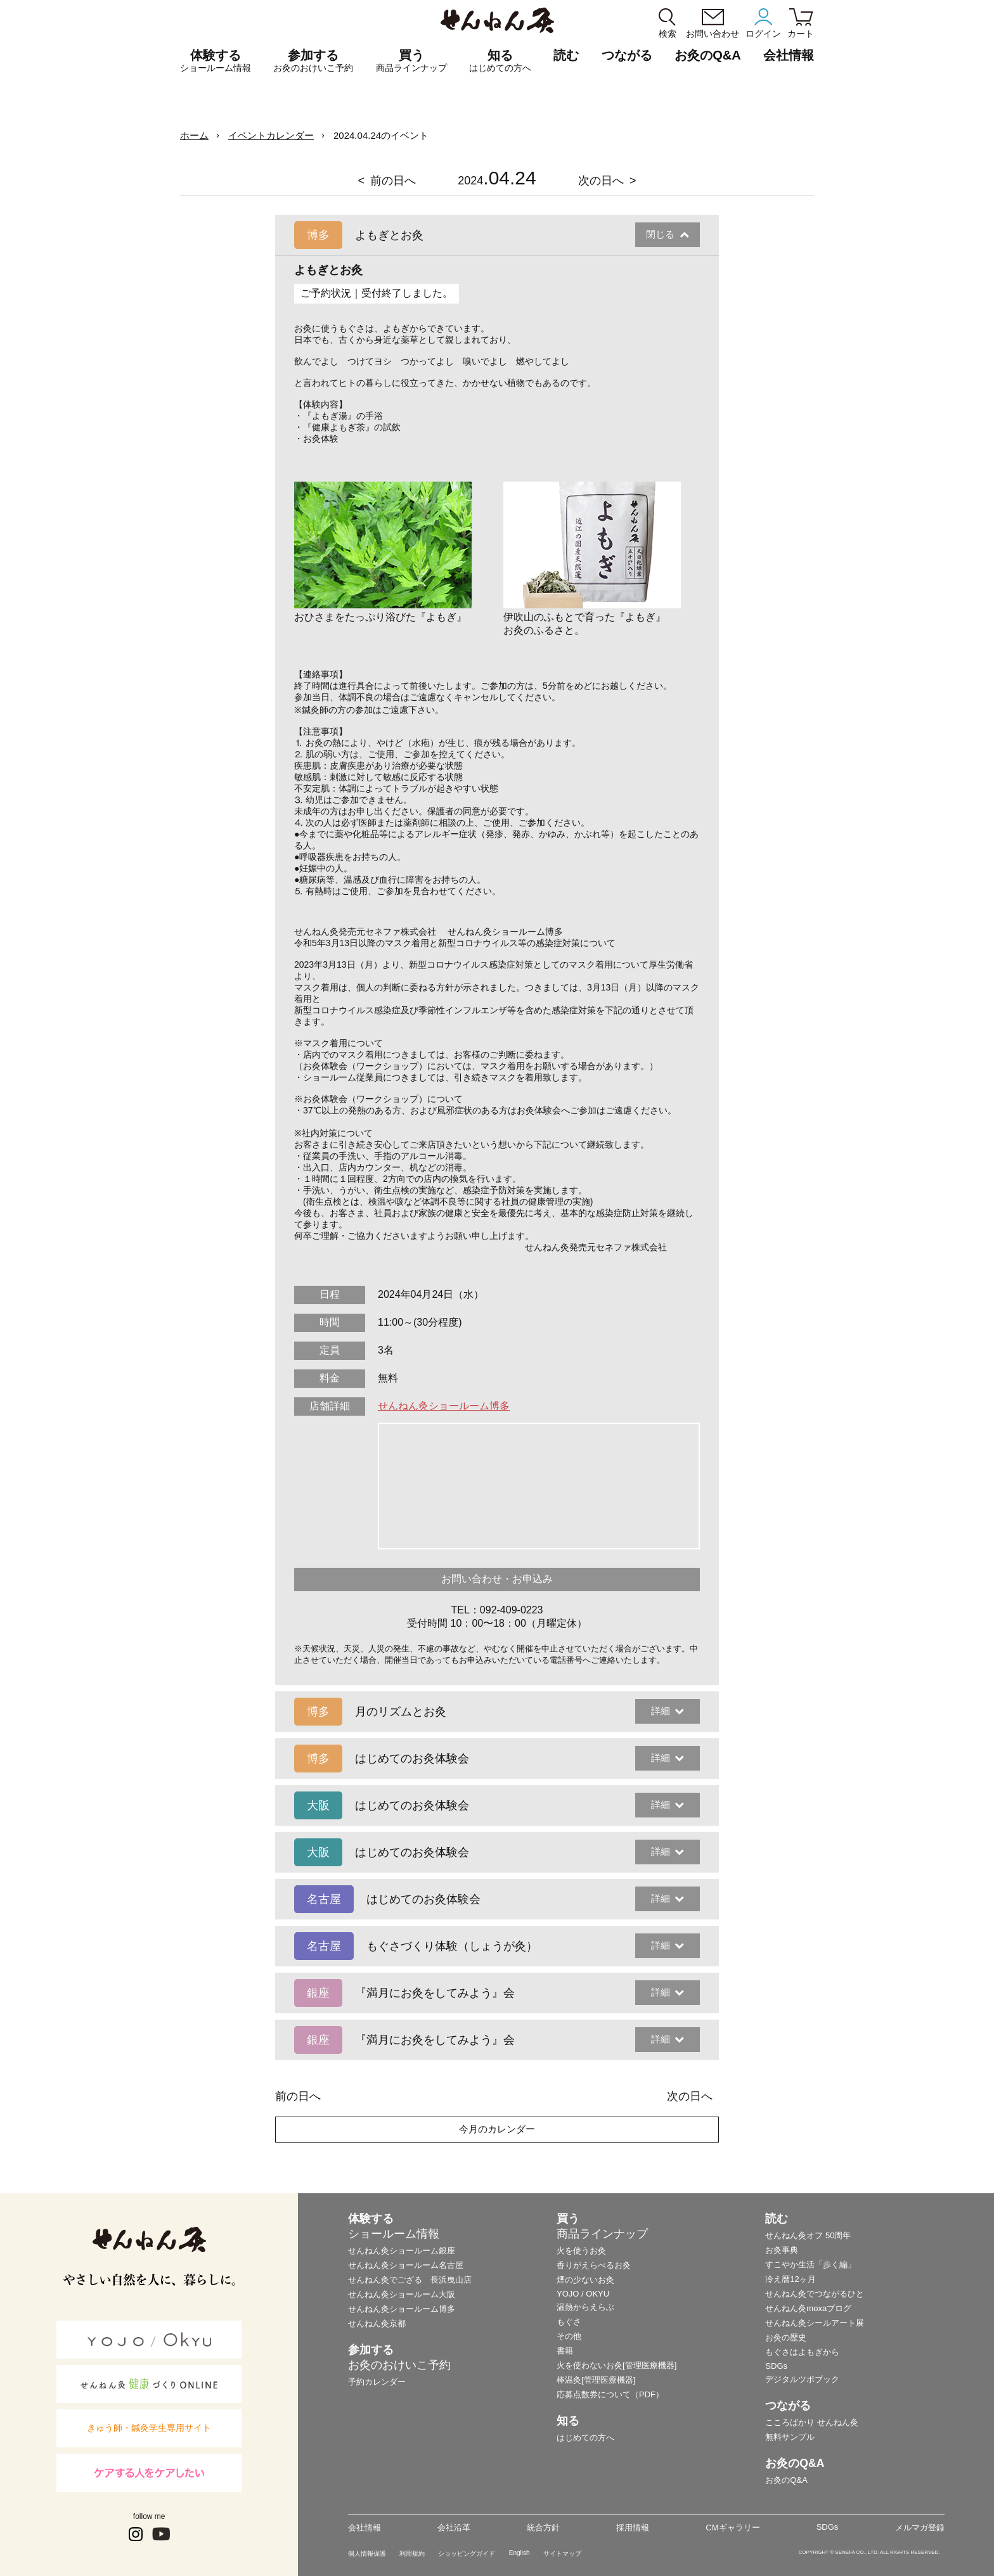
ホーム (194, 135)
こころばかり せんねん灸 (811, 2422)
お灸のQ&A (707, 55)
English (519, 2552)
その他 (569, 2336)
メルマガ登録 (920, 2527)
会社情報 (364, 2527)
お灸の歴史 (785, 2337)
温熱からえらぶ (585, 2307)
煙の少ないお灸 (585, 2279)
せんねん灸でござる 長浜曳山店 (410, 2279)
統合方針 (543, 2527)
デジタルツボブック (802, 2379)
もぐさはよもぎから (802, 2352)
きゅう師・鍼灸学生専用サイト (149, 2428)
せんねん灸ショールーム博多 (444, 1405)
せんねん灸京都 (377, 2323)
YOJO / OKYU (583, 2293)
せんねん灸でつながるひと (814, 2293)
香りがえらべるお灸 (594, 2265)
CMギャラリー (732, 2527)
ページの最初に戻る (964, 2546)
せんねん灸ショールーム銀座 (401, 2250)
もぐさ (569, 2321)
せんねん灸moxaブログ (808, 2308)
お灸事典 (781, 2250)
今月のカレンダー (497, 2129)
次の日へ (601, 180)
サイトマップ (562, 2553)
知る (500, 61)
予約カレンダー (377, 2382)
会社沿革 (453, 2527)
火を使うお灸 (581, 2250)
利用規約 (412, 2553)
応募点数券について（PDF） (610, 2394)
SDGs (776, 2366)
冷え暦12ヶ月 (790, 2279)
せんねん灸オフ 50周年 (808, 2235)
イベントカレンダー (271, 135)
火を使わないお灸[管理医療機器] (616, 2365)
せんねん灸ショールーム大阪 (401, 2294)
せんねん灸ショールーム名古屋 (405, 2265)
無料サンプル (790, 2437)
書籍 (565, 2350)
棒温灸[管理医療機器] (596, 2380)
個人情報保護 (367, 2553)
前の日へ (393, 180)
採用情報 (632, 2527)
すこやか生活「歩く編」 (810, 2264)
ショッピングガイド (466, 2553)
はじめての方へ (585, 2437)
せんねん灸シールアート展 (814, 2323)
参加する (313, 61)
